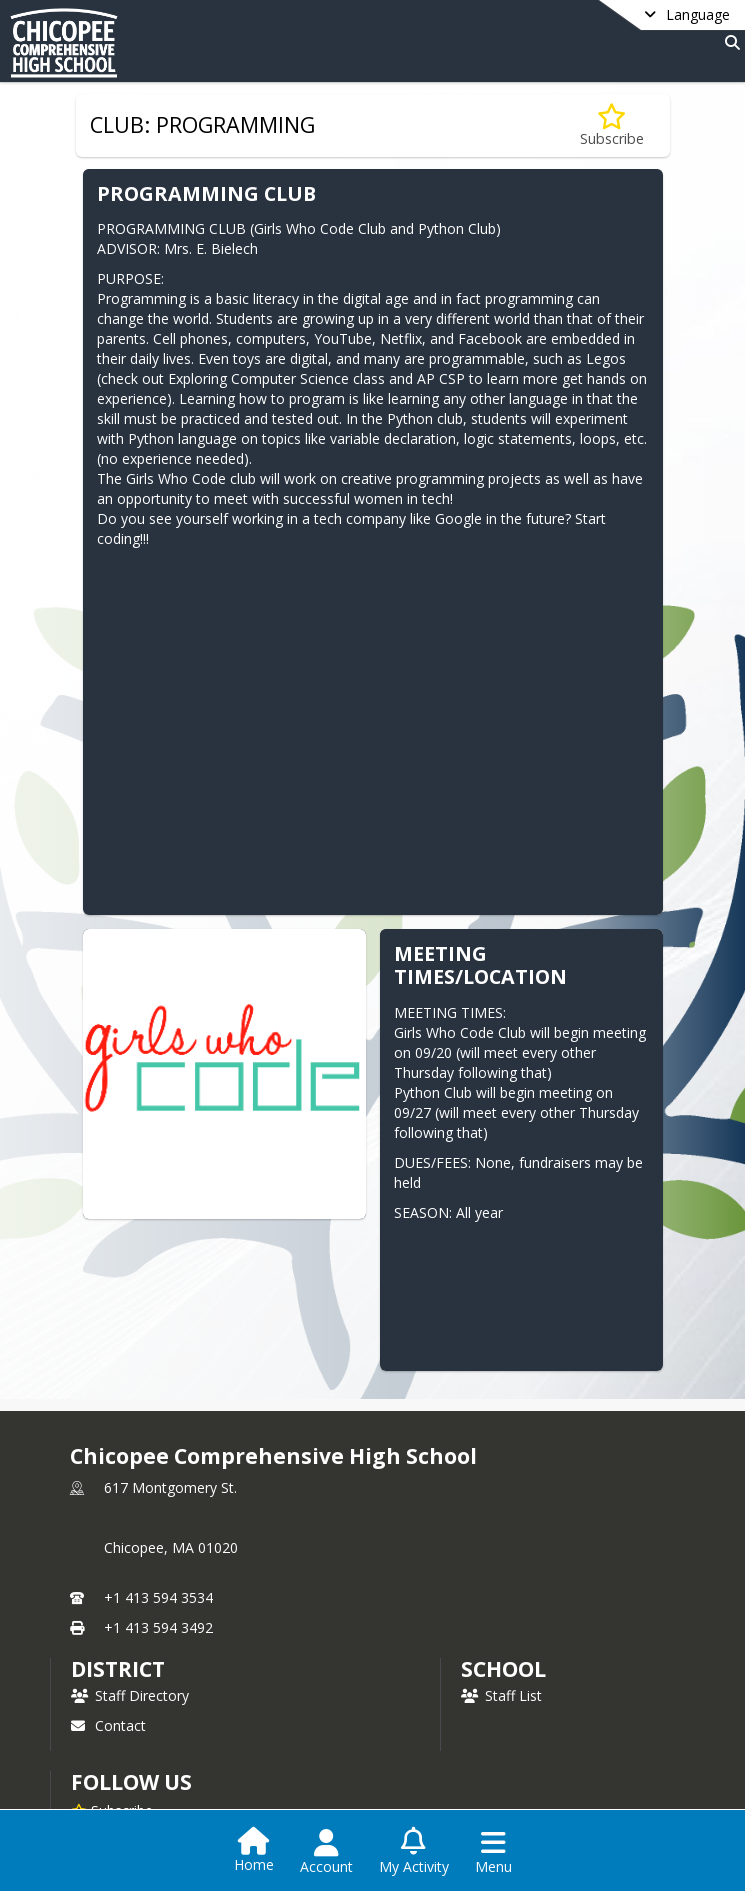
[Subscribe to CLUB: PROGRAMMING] (612, 125)
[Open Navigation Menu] (493, 1852)
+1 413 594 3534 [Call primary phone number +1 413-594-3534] (158, 1597)
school (503, 1669)
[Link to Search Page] (728, 42)
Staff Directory (130, 1695)
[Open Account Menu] (326, 1852)
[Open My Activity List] (414, 1852)
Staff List (501, 1695)
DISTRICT (118, 1669)
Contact (108, 1725)
